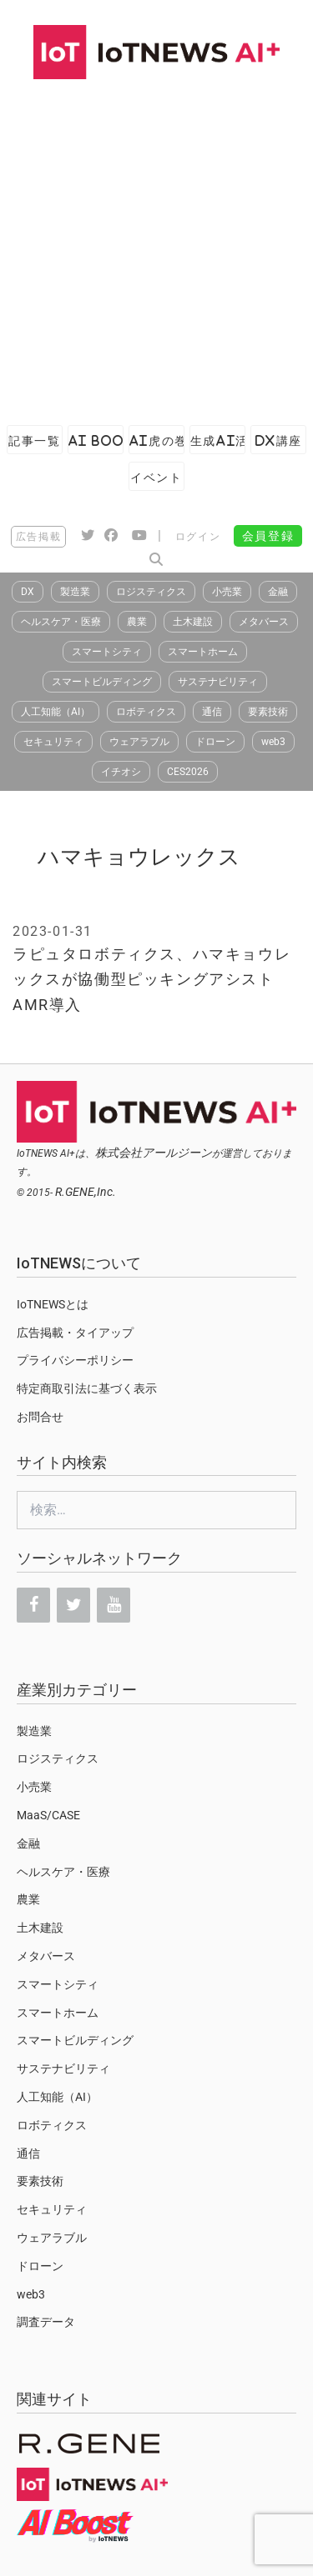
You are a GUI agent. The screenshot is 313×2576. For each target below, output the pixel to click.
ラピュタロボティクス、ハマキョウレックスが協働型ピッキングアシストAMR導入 (151, 979)
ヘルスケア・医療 (61, 622)
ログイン (197, 537)
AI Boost (96, 440)
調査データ (46, 2321)
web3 (273, 742)
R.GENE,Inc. (85, 1191)
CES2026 (188, 772)
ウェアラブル (139, 742)
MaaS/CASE (48, 1815)
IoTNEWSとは (52, 1304)
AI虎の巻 (156, 440)
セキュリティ (53, 742)
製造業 (75, 592)
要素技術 (268, 712)
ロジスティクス (151, 592)
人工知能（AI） (55, 712)
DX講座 (278, 440)
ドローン (215, 742)
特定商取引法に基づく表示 (87, 1388)
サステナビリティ (218, 682)
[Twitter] (73, 1605)
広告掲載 (38, 537)
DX (27, 592)
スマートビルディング (102, 682)
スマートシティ (107, 652)
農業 (137, 622)
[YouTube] (113, 1605)
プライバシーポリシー (75, 1360)
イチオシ (121, 772)
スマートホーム (203, 652)
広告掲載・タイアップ (75, 1332)
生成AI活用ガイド (217, 440)
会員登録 (268, 536)
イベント (156, 477)
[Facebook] (33, 1605)
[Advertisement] (156, 244)
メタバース (264, 622)
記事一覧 (34, 440)
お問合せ (40, 1416)
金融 (278, 592)
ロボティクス (146, 712)
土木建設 (193, 622)
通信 (212, 712)
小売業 (227, 592)
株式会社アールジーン (153, 1152)
